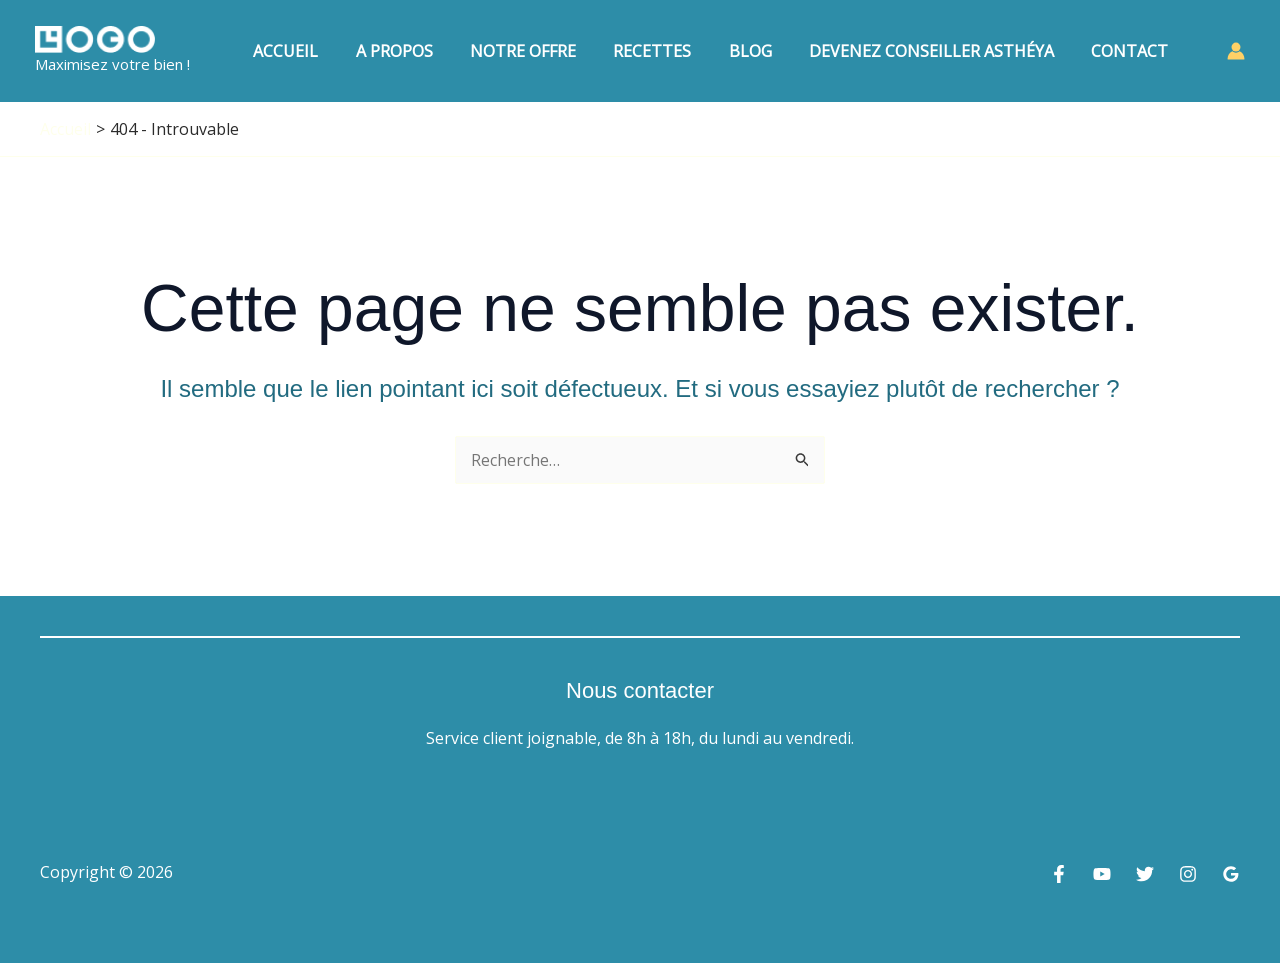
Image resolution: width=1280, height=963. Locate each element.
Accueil (320, 51)
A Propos (423, 51)
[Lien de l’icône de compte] (1236, 51)
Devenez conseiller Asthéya (939, 51)
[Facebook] (1059, 874)
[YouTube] (1102, 874)
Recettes (671, 51)
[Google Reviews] (1231, 874)
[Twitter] (1145, 874)
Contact (1132, 51)
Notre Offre (547, 51)
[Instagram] (1188, 874)
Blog (763, 51)
